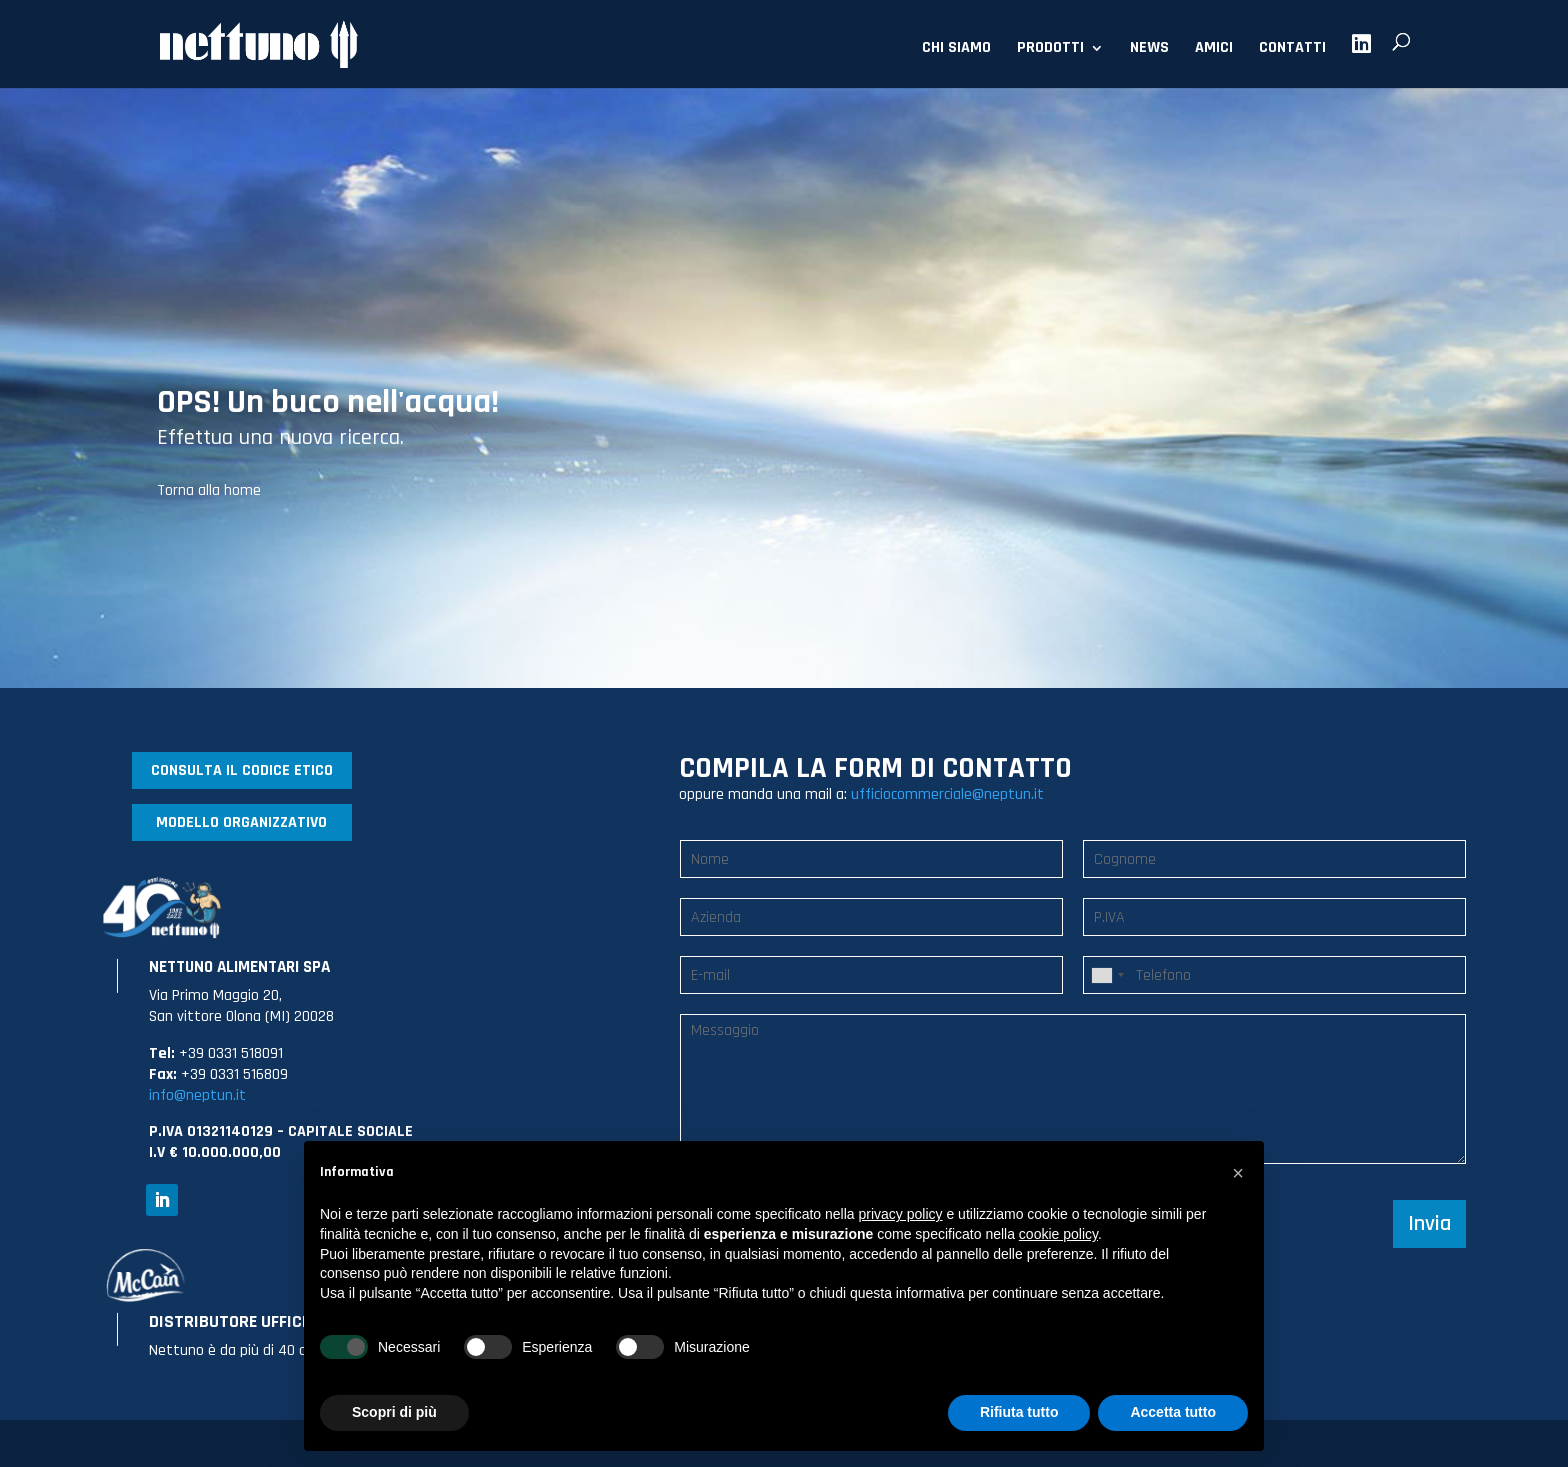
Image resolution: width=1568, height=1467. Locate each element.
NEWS (1149, 49)
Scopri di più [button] (394, 1412)
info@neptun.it (197, 1095)
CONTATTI (1292, 49)
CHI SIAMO (956, 49)
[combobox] (1107, 975)
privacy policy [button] (901, 1214)
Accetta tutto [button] (1173, 1412)
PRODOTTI (1050, 49)
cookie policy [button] (1058, 1234)
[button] (1238, 1173)
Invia (1429, 1224)
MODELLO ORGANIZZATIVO (241, 822)
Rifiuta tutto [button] (1019, 1412)
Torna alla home (209, 490)
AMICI (1214, 49)
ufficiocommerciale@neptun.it (947, 794)
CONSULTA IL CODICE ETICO (242, 770)
